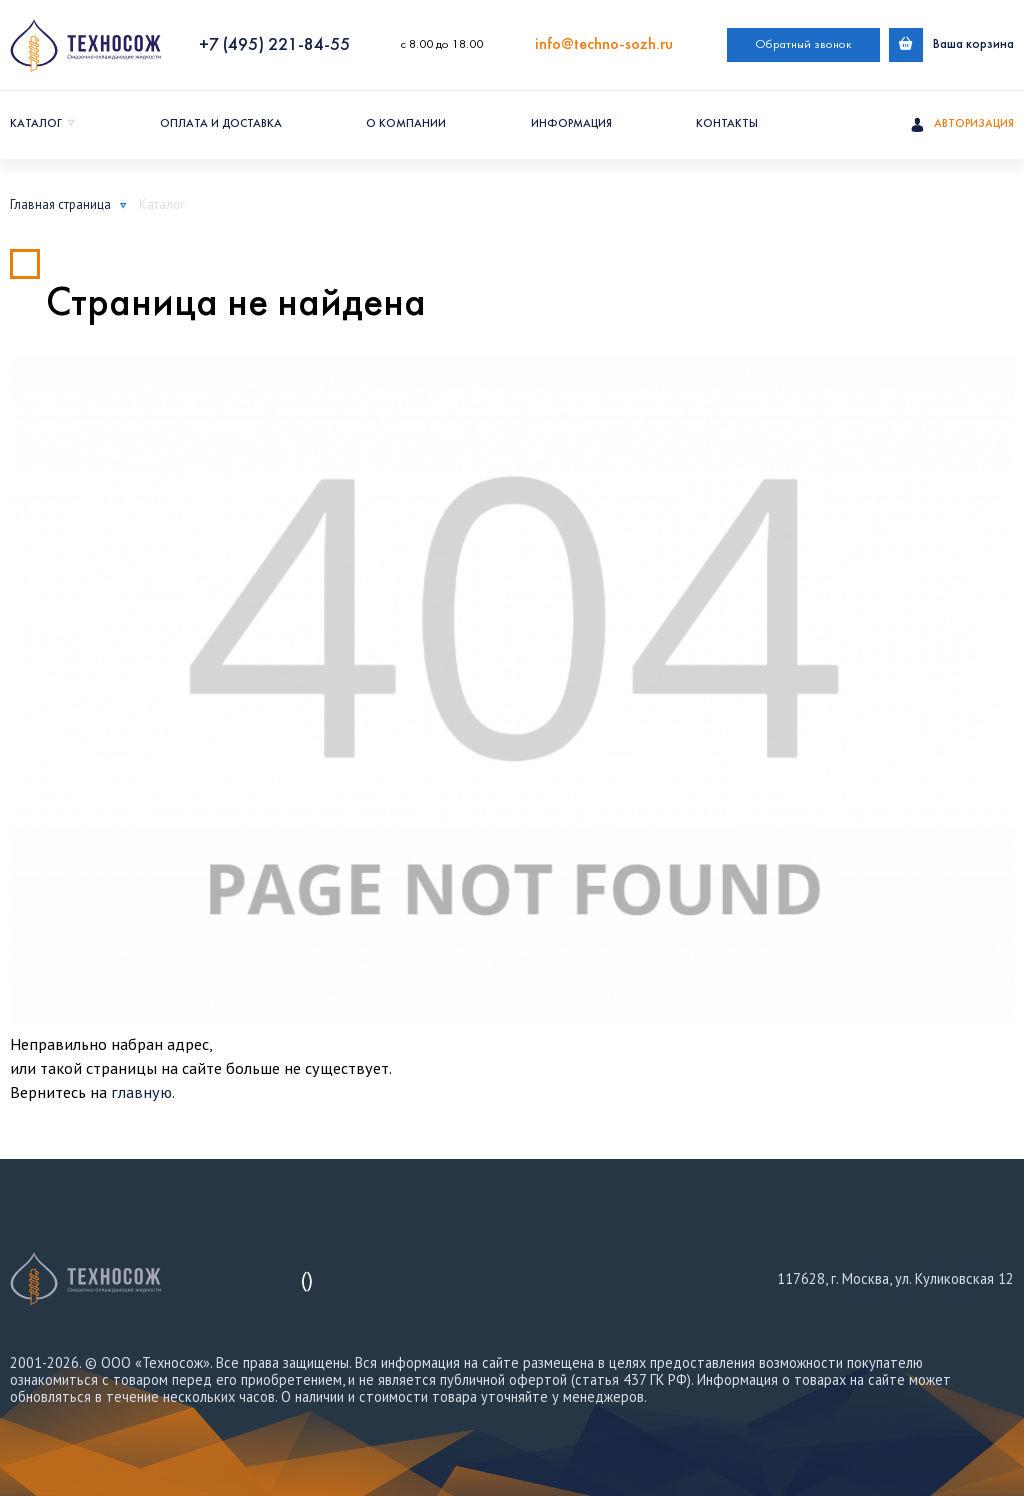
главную (141, 1092)
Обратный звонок (803, 45)
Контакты (727, 124)
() (307, 1279)
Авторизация (962, 125)
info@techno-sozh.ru (604, 45)
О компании (406, 124)
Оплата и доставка (221, 124)
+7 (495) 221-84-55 (274, 45)
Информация (571, 124)
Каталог (36, 124)
